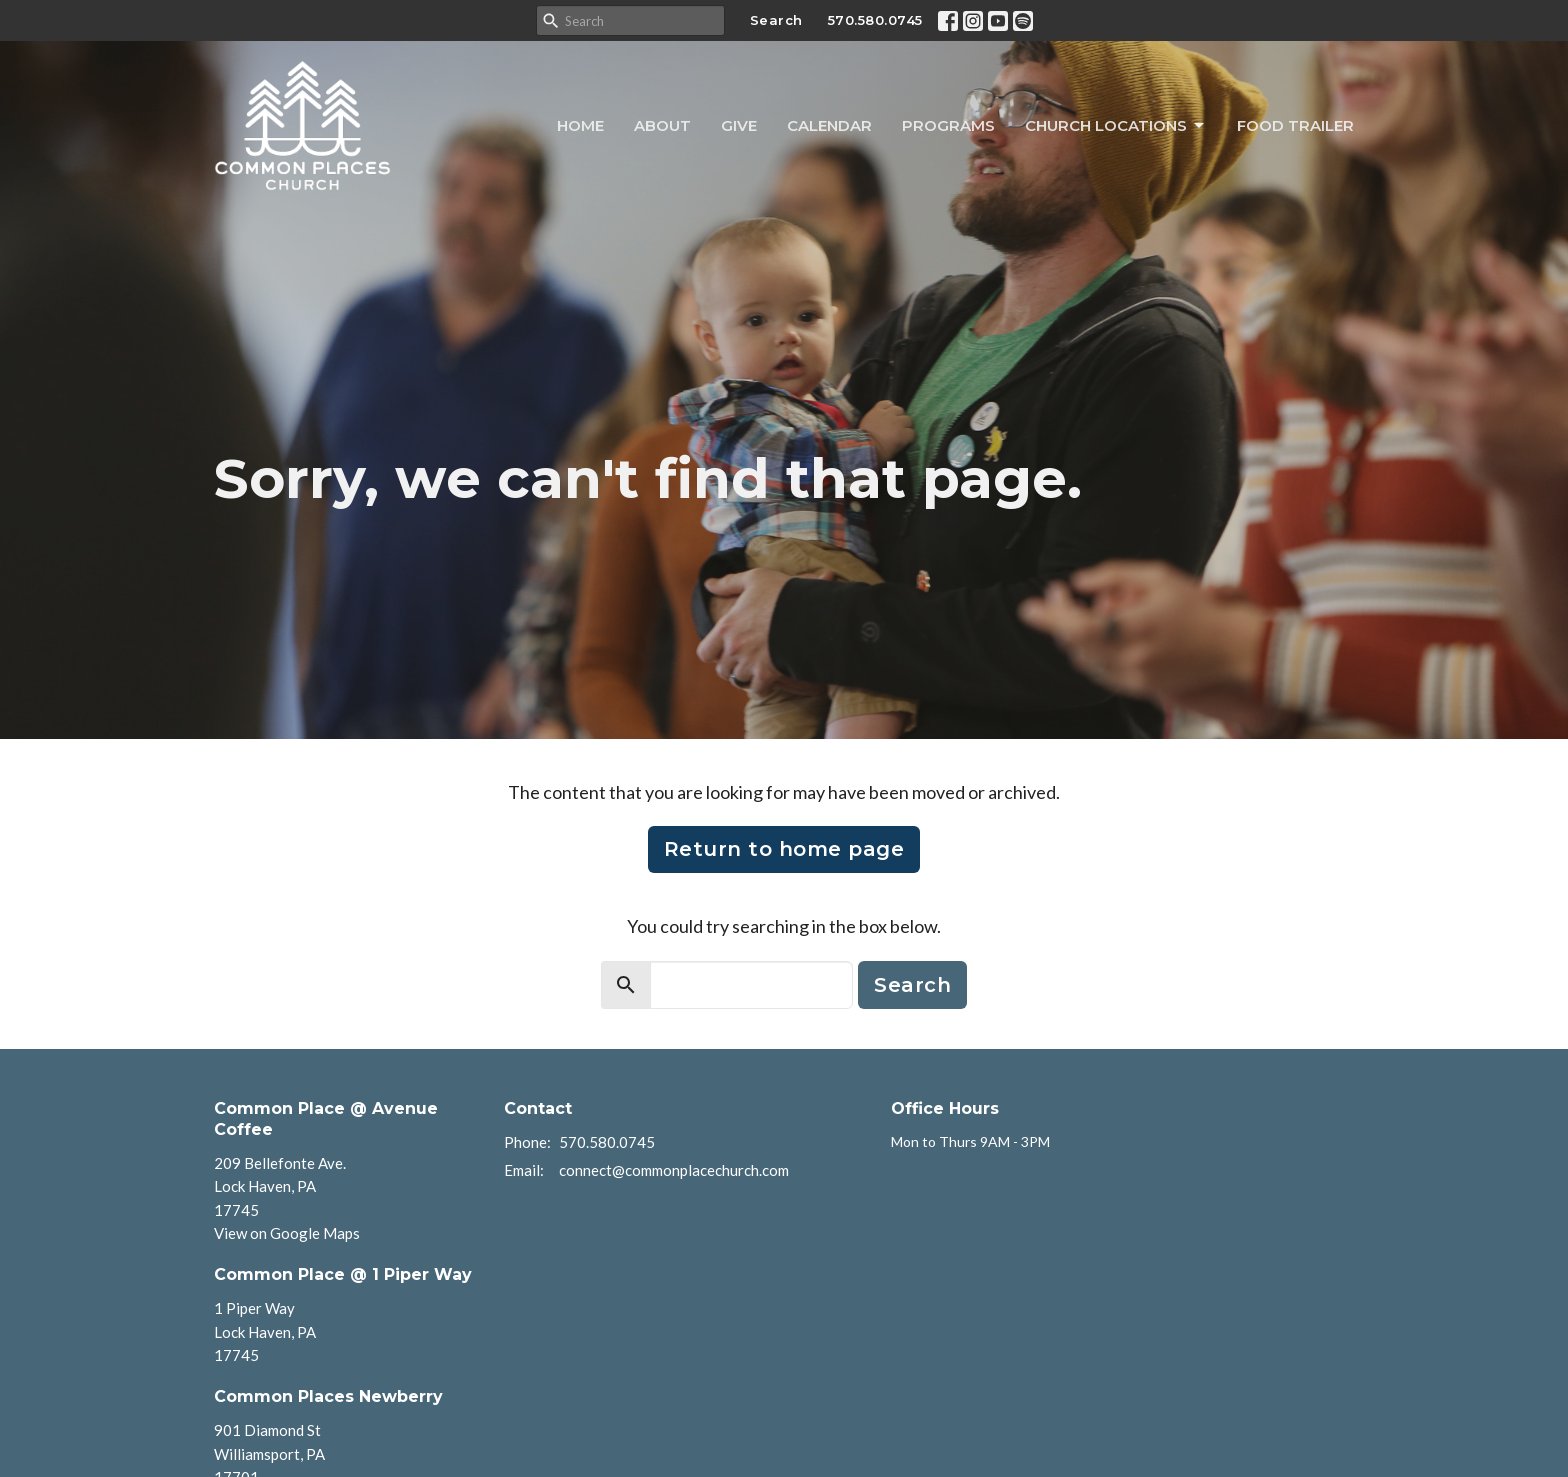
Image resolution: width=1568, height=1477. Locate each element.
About (662, 125)
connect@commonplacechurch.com (674, 1170)
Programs (948, 125)
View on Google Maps (287, 1233)
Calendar (829, 125)
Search (776, 20)
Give (739, 125)
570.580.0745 (875, 20)
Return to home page (784, 849)
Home (580, 125)
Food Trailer (1295, 125)
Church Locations (1116, 126)
